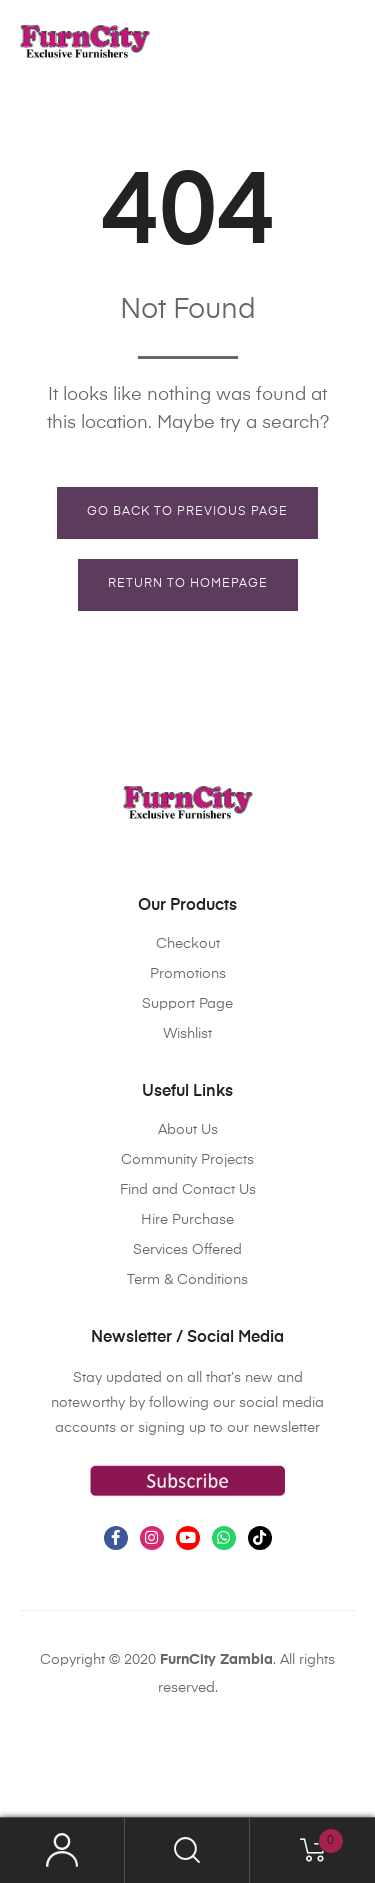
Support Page (187, 1004)
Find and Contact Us (188, 1190)
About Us (188, 1130)
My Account (62, 1850)
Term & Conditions (187, 1280)
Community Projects (187, 1160)
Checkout (188, 944)
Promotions (188, 974)
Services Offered (187, 1250)
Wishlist (187, 1034)
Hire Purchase (187, 1220)
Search (187, 1850)
